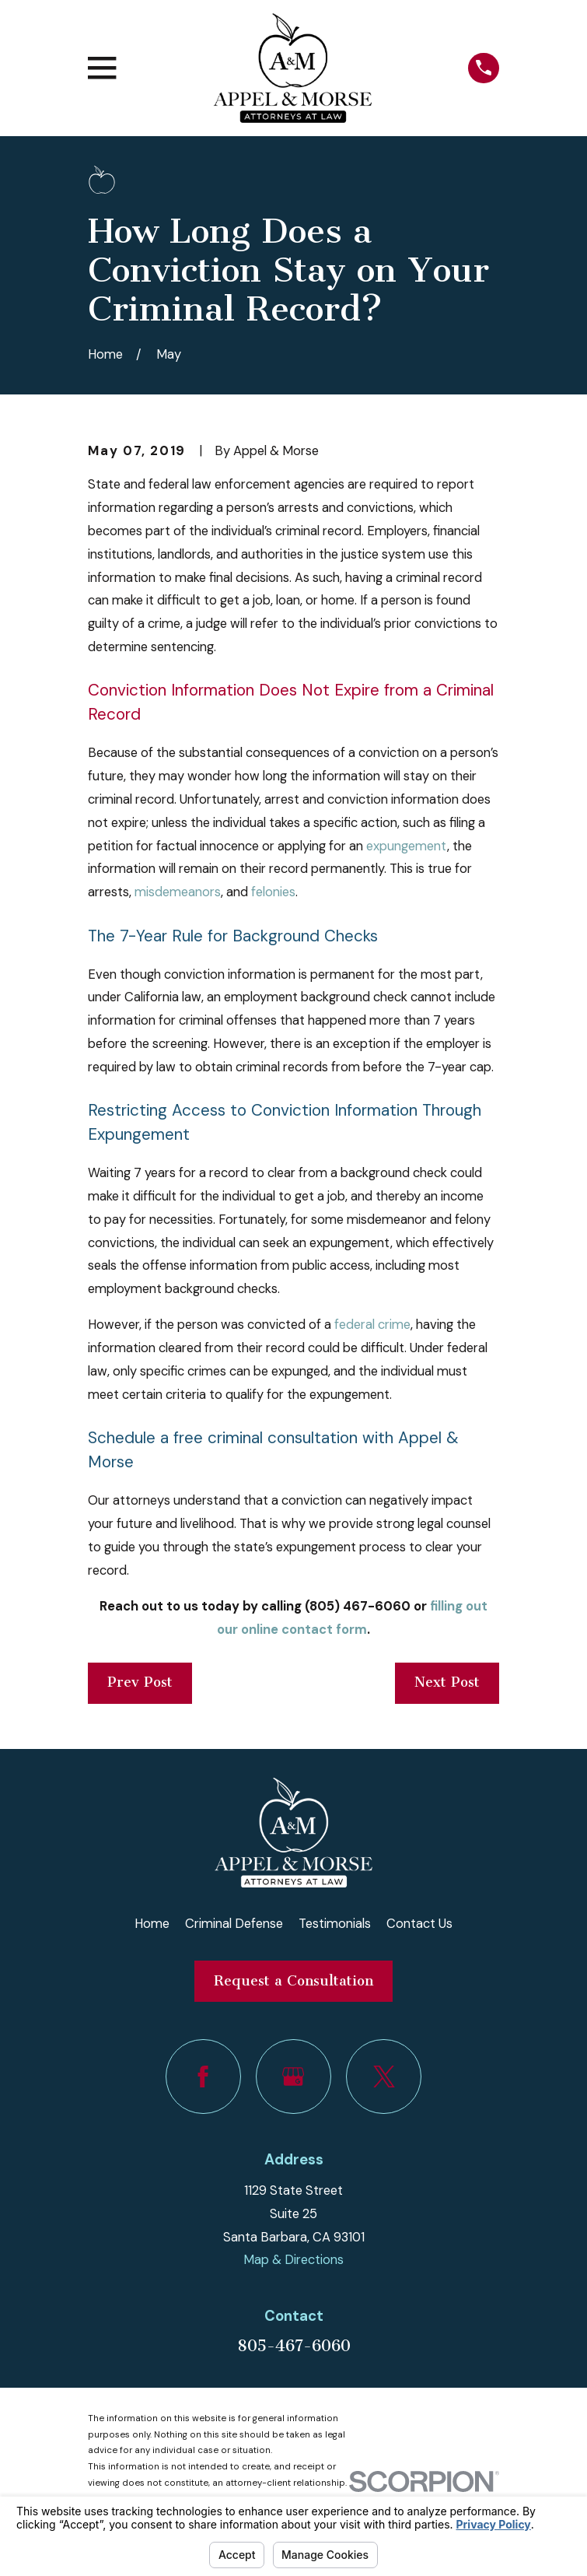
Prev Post (140, 1682)
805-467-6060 (294, 2345)
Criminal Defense (234, 1923)
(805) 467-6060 (356, 1606)
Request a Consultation (293, 1981)
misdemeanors (178, 892)
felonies (273, 892)
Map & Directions (293, 2260)
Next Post (447, 1682)
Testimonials (335, 1923)
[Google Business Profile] (293, 2076)
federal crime (372, 1324)
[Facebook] (203, 2076)
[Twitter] (383, 2076)
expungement (406, 846)
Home (152, 1923)
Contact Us (419, 1923)
